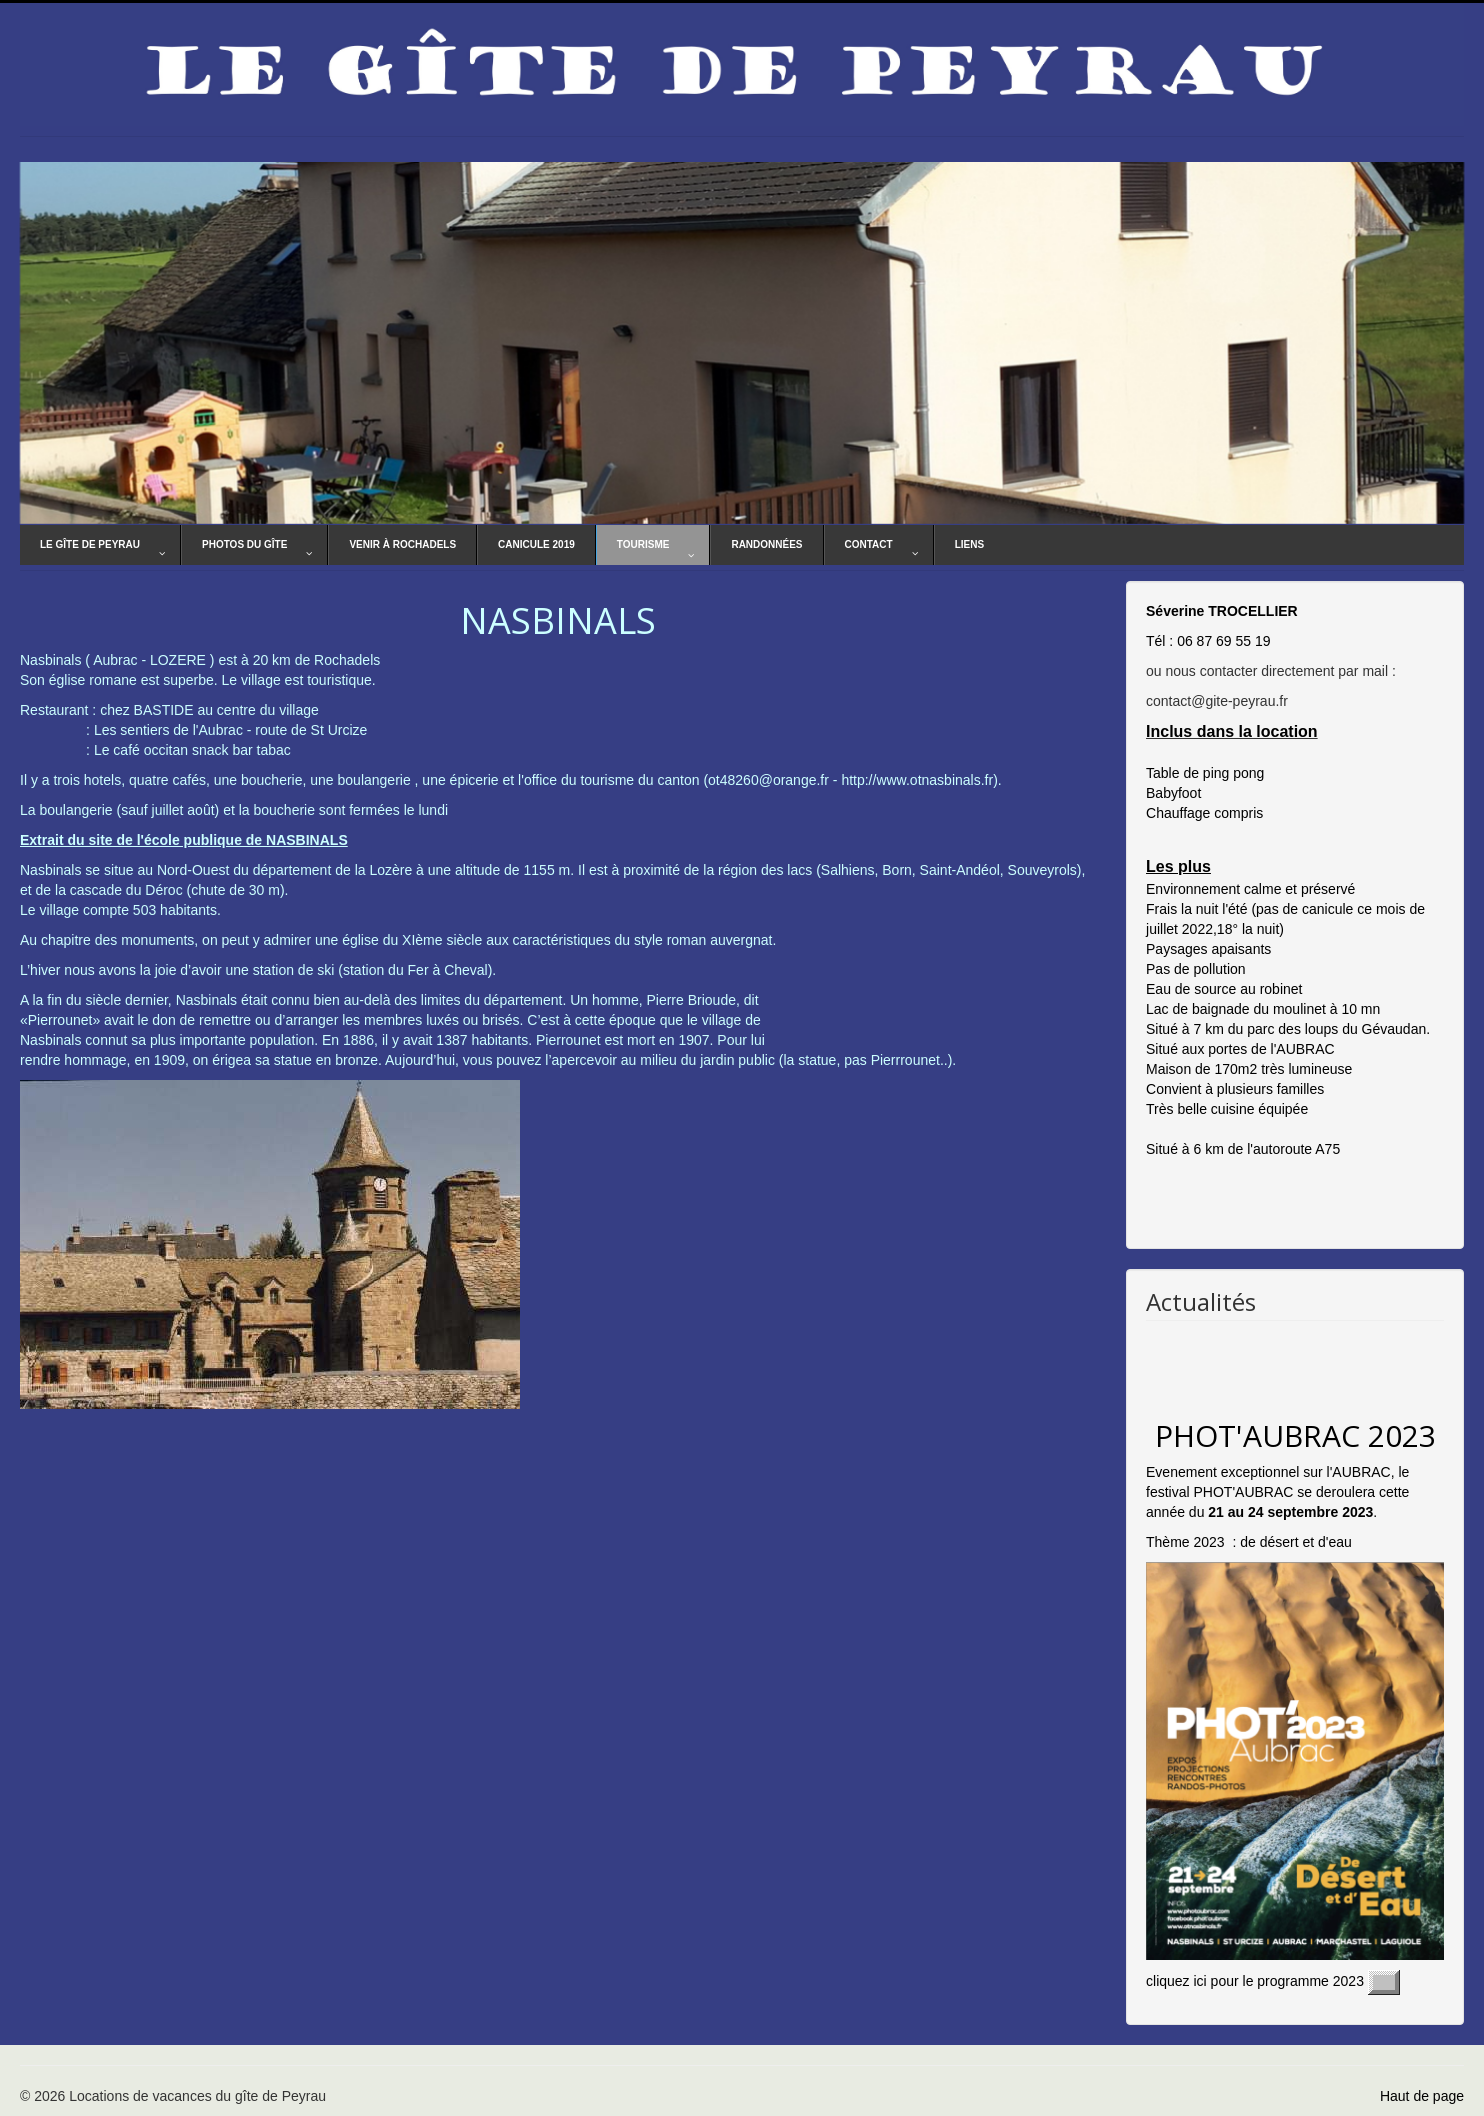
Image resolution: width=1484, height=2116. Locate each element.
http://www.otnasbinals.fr (917, 780)
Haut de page (1422, 2096)
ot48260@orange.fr (768, 780)
